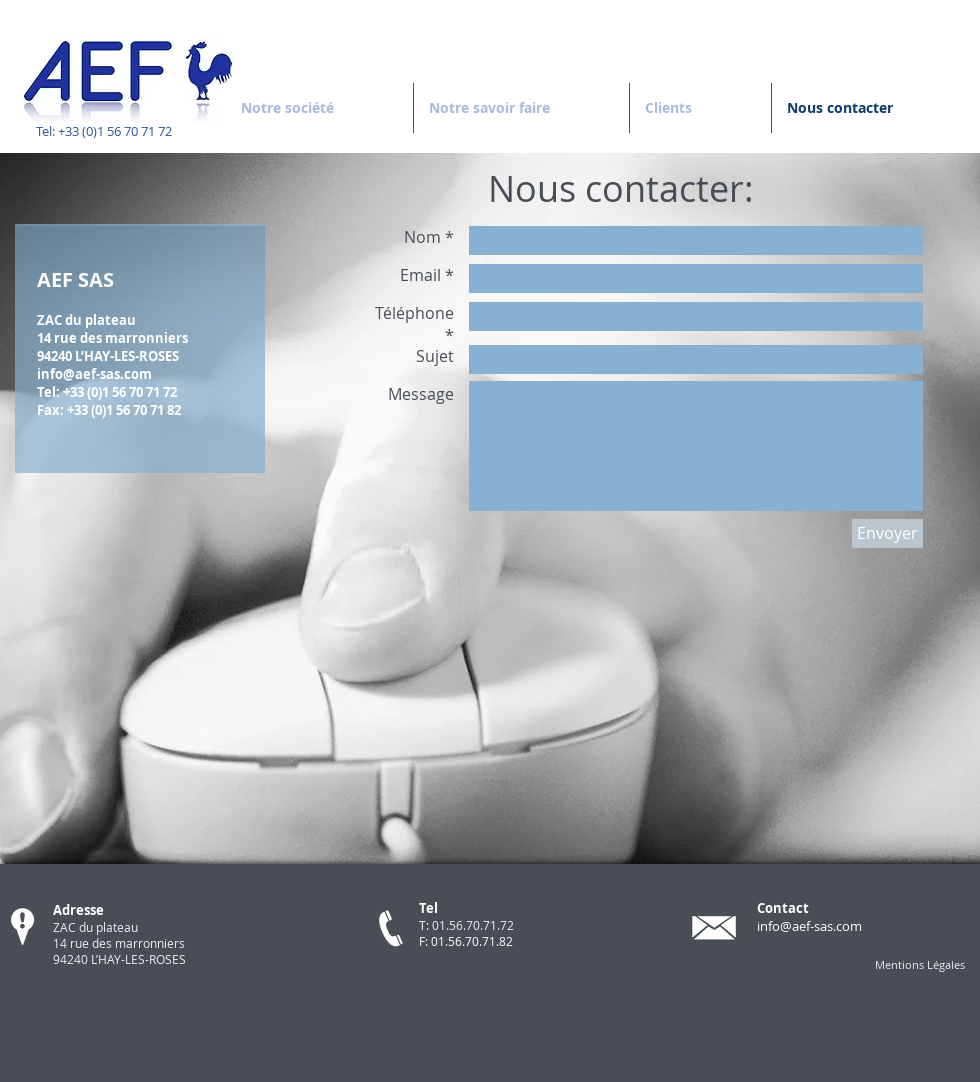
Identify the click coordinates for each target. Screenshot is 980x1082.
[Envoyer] (887, 533)
